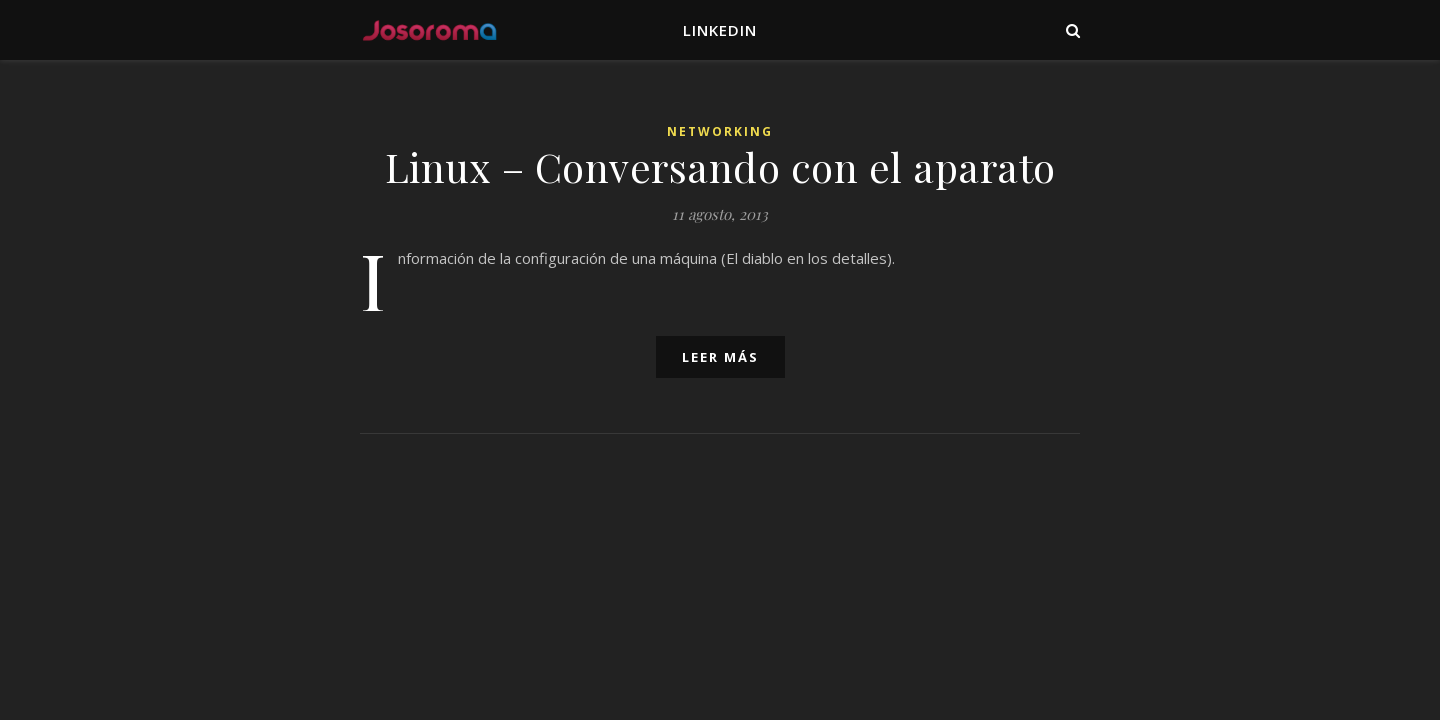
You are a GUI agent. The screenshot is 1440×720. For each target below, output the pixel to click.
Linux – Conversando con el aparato (720, 166)
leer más (720, 357)
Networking (720, 131)
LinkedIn (720, 30)
